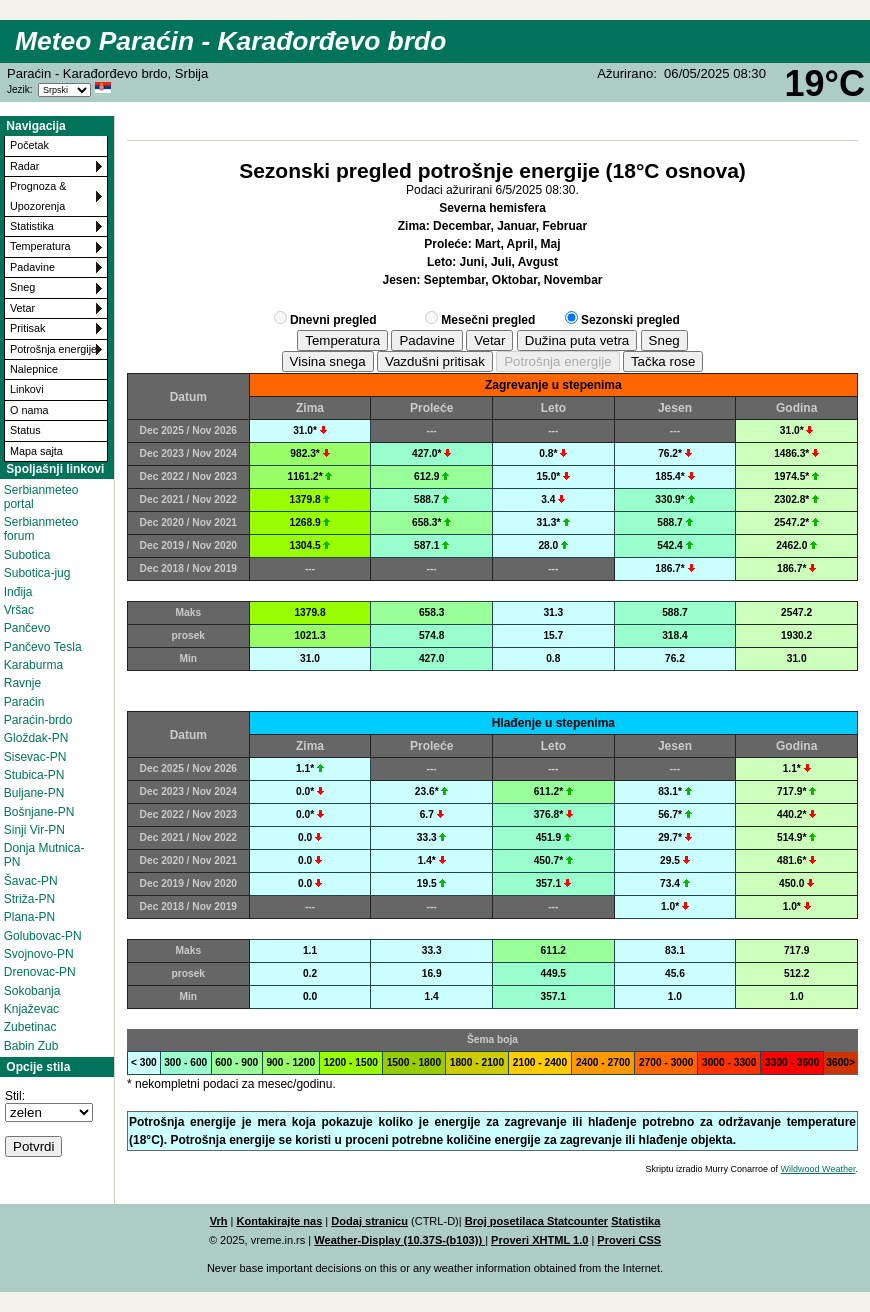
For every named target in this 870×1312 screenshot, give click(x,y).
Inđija (18, 592)
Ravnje (22, 683)
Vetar (22, 308)
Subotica (27, 555)
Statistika (32, 226)
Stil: (15, 1096)
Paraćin (24, 702)
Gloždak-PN (36, 738)
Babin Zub (31, 1046)
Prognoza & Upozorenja (38, 195)
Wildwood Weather (818, 1169)
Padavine (32, 267)
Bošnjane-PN (39, 812)
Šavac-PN (31, 881)
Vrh (219, 1221)
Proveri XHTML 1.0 (539, 1240)
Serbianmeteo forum (41, 529)
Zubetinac (30, 1027)
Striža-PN (29, 899)
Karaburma (33, 665)
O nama (29, 410)
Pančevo (27, 628)
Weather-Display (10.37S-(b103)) (399, 1240)
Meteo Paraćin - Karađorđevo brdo (230, 41)
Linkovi (27, 389)
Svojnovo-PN (39, 954)
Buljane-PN (34, 793)
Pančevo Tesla (43, 647)
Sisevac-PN (35, 757)
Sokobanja (32, 991)
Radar (24, 166)
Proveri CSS (629, 1240)
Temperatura (40, 246)
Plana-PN (29, 917)
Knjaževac (31, 1009)
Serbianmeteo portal (41, 497)
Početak (29, 145)
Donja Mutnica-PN (44, 855)
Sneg (22, 287)
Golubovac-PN (43, 936)
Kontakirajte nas (279, 1221)
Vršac (19, 610)
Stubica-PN (34, 775)
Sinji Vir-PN (34, 830)
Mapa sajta (36, 451)
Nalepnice (34, 369)
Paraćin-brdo (38, 720)
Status (25, 430)
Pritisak (27, 328)
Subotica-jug (37, 573)
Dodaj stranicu (369, 1221)
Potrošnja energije (53, 349)
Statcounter (577, 1221)
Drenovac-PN (40, 972)
